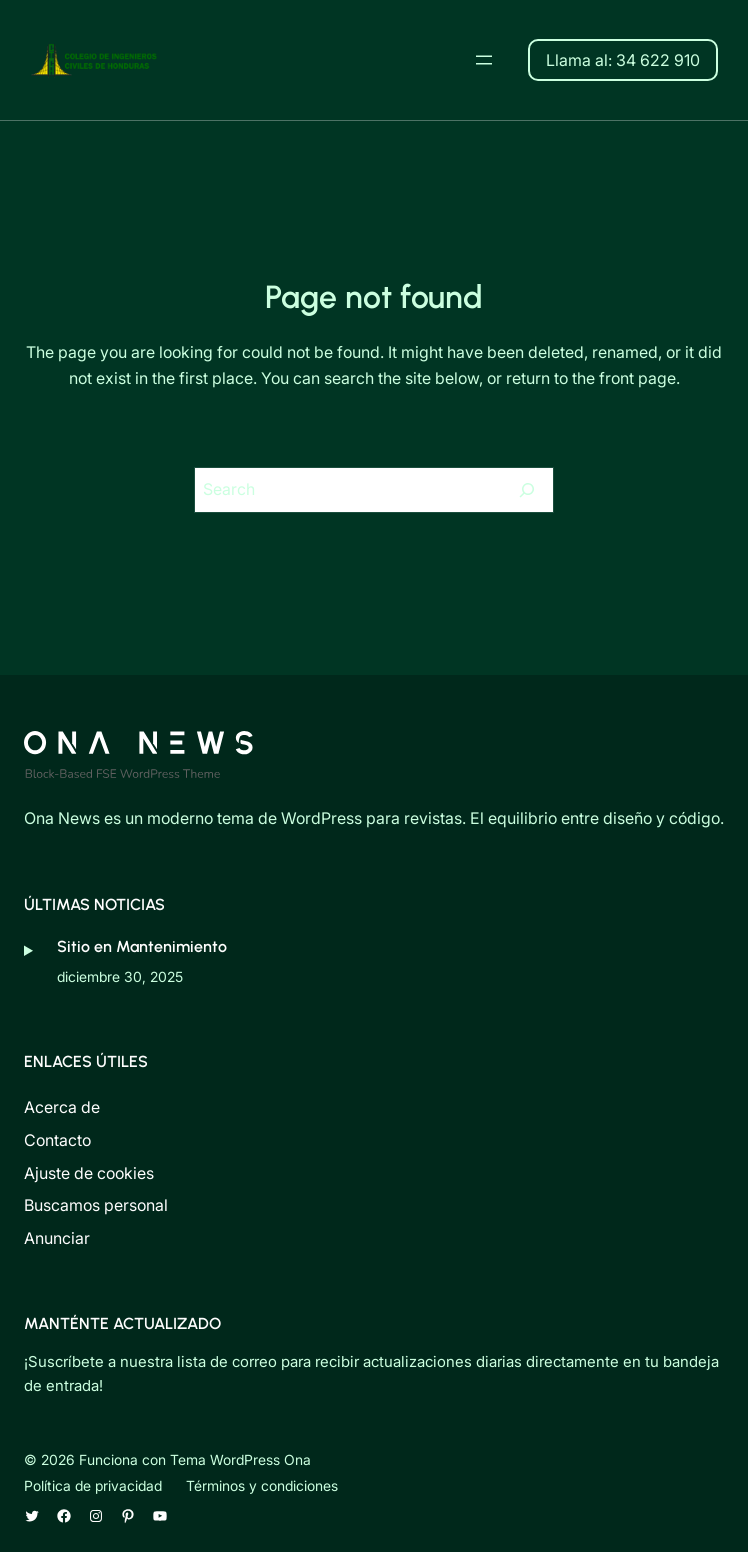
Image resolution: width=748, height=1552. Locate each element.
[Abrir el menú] (484, 60)
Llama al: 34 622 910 (623, 60)
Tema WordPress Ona (240, 1459)
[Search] (527, 490)
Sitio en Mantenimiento (142, 946)
